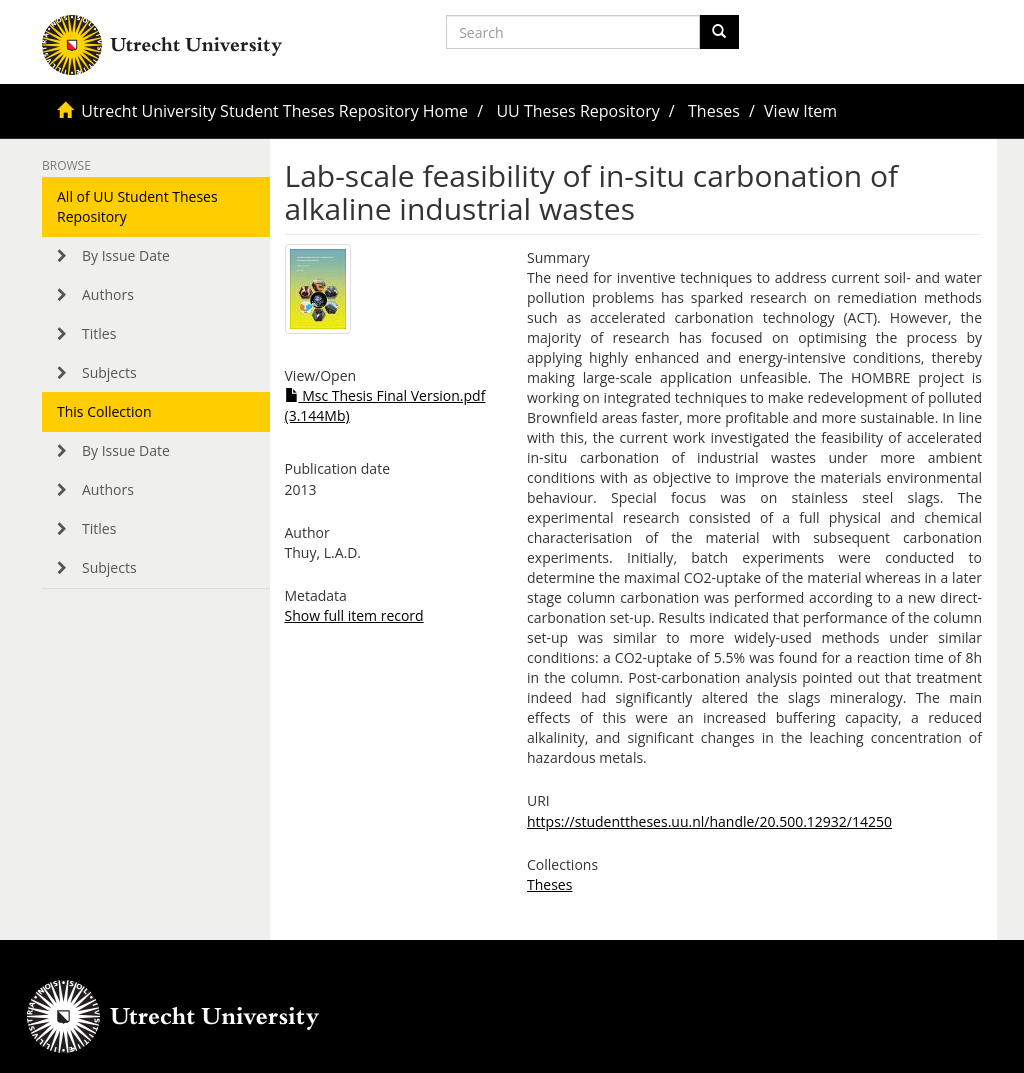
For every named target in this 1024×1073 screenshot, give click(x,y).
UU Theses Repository (577, 111)
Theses (714, 111)
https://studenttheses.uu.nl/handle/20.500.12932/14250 (709, 821)
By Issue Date (126, 255)
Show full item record (354, 615)
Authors (108, 294)
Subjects (109, 372)
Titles (99, 333)
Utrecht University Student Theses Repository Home (274, 111)
